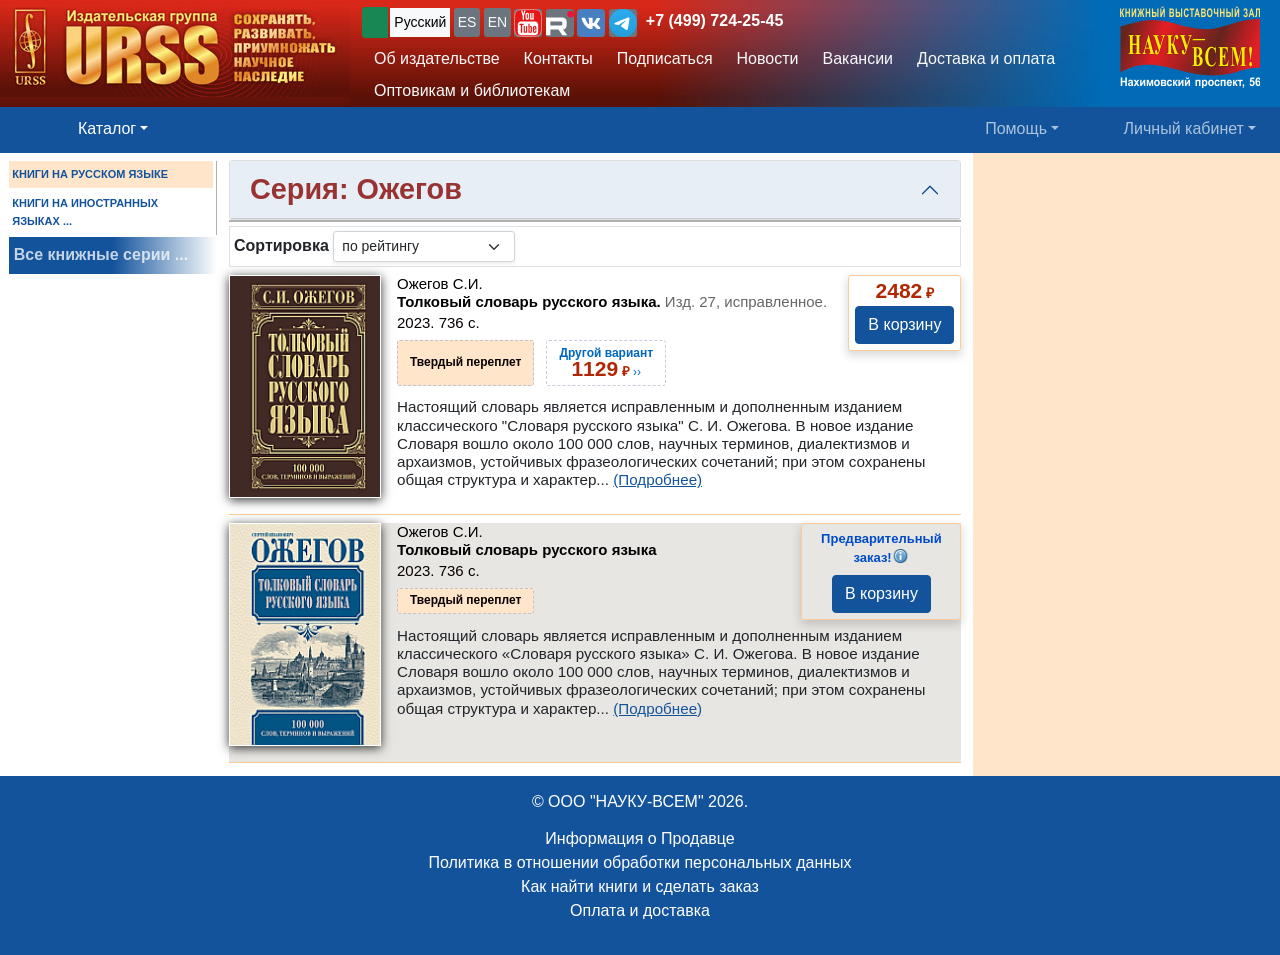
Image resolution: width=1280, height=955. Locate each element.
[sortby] (424, 246)
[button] (528, 23)
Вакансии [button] (858, 58)
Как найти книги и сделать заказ (640, 886)
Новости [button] (768, 58)
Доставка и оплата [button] (986, 58)
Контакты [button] (558, 58)
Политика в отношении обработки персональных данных (639, 862)
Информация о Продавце (639, 838)
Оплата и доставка (640, 910)
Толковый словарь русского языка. (612, 301)
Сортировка (281, 245)
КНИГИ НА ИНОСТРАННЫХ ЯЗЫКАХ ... (85, 212)
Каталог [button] (107, 128)
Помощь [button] (1016, 128)
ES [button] (467, 22)
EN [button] (497, 22)
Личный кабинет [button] (1184, 128)
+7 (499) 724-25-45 (714, 20)
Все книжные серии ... (101, 254)
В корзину (904, 324)
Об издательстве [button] (437, 58)
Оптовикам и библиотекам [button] (472, 90)
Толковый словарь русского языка (527, 549)
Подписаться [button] (665, 58)
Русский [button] (420, 22)
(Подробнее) (657, 479)
